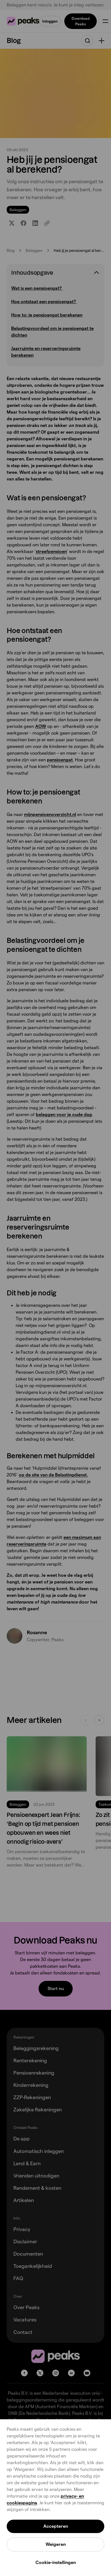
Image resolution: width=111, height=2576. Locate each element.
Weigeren (56, 2544)
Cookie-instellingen (56, 2562)
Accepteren (55, 2526)
